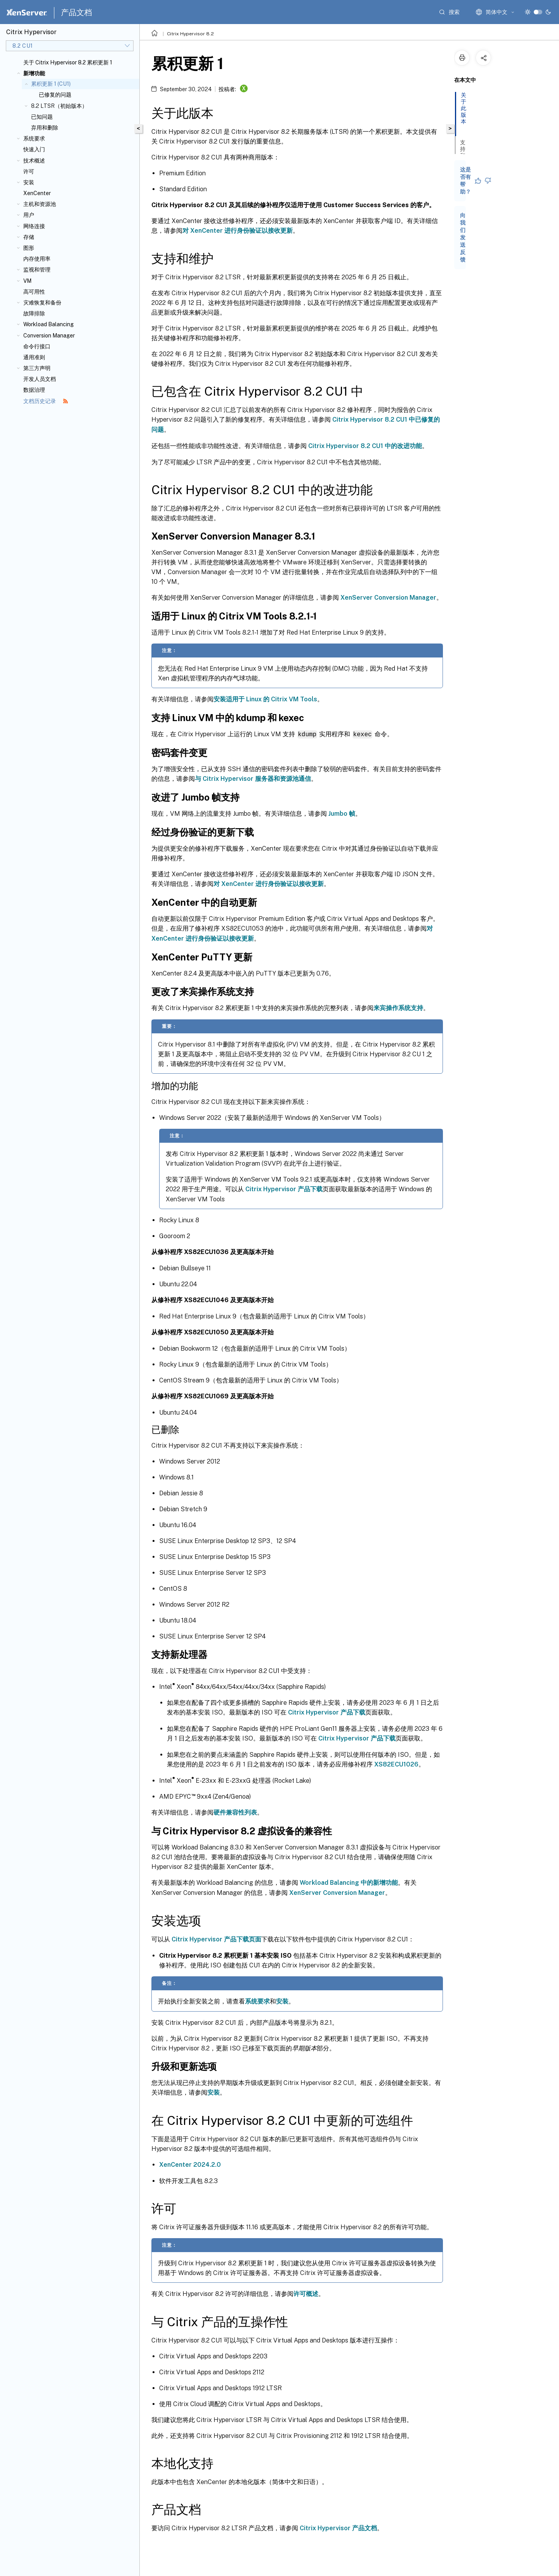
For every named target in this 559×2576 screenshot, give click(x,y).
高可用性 (34, 292)
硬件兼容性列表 (235, 1812)
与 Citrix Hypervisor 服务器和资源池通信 (253, 778)
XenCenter (37, 193)
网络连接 (34, 226)
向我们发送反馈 (462, 237)
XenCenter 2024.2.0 (190, 2164)
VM (27, 281)
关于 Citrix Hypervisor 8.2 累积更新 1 (67, 62)
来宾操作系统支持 (398, 1007)
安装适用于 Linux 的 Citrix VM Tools (265, 699)
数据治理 (34, 390)
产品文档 (76, 12)
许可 (28, 171)
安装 (28, 182)
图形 (28, 248)
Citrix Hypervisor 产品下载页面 (216, 1939)
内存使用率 (36, 259)
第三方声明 (36, 368)
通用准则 (34, 357)
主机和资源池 (39, 204)
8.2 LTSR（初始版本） (59, 106)
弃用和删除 (44, 128)
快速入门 (34, 149)
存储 (28, 237)
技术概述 (34, 160)
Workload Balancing (48, 324)
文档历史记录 (45, 401)
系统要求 (34, 138)
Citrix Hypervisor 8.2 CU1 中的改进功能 (365, 446)
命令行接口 (36, 346)
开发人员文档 (39, 379)
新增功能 (34, 73)
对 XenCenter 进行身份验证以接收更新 (237, 230)
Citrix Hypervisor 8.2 (190, 33)
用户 (28, 215)
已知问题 (42, 117)
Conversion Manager (49, 335)
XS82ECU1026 (396, 1764)
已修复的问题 (55, 95)
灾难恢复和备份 (42, 302)
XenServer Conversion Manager (388, 597)
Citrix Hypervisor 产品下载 (284, 1188)
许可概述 (305, 2293)
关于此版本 (465, 111)
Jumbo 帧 (341, 813)
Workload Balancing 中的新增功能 (349, 1882)
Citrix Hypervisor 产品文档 (338, 2527)
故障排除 (34, 313)
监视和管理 (36, 269)
